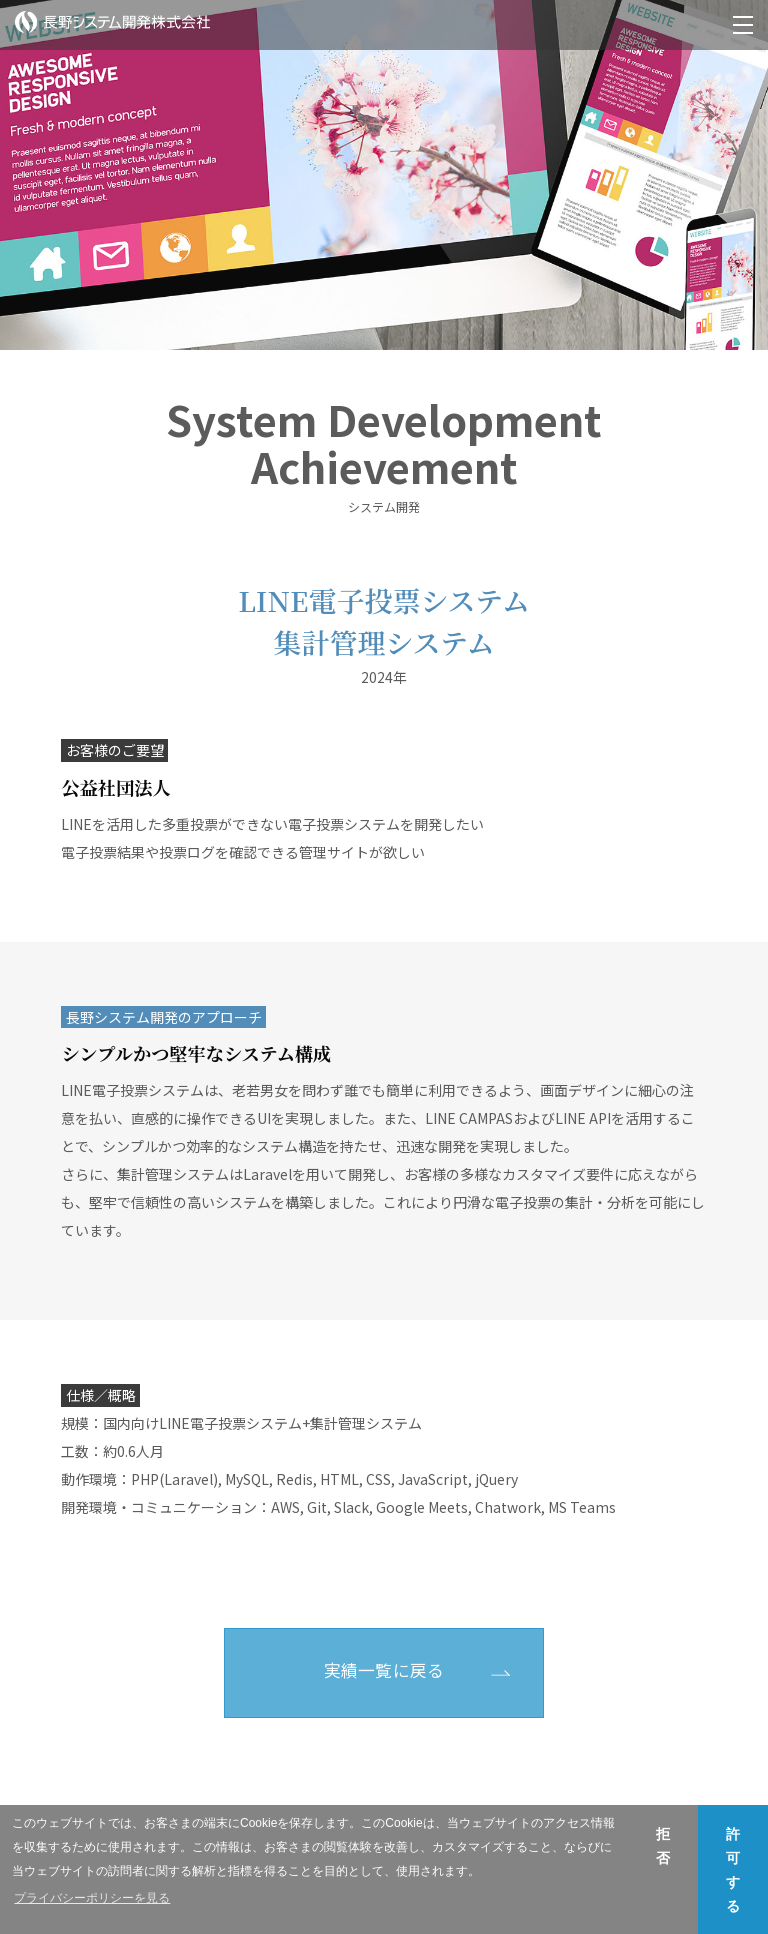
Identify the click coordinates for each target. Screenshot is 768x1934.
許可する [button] (733, 1870)
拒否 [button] (663, 1846)
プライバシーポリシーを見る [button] (92, 1898)
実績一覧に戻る (384, 1670)
